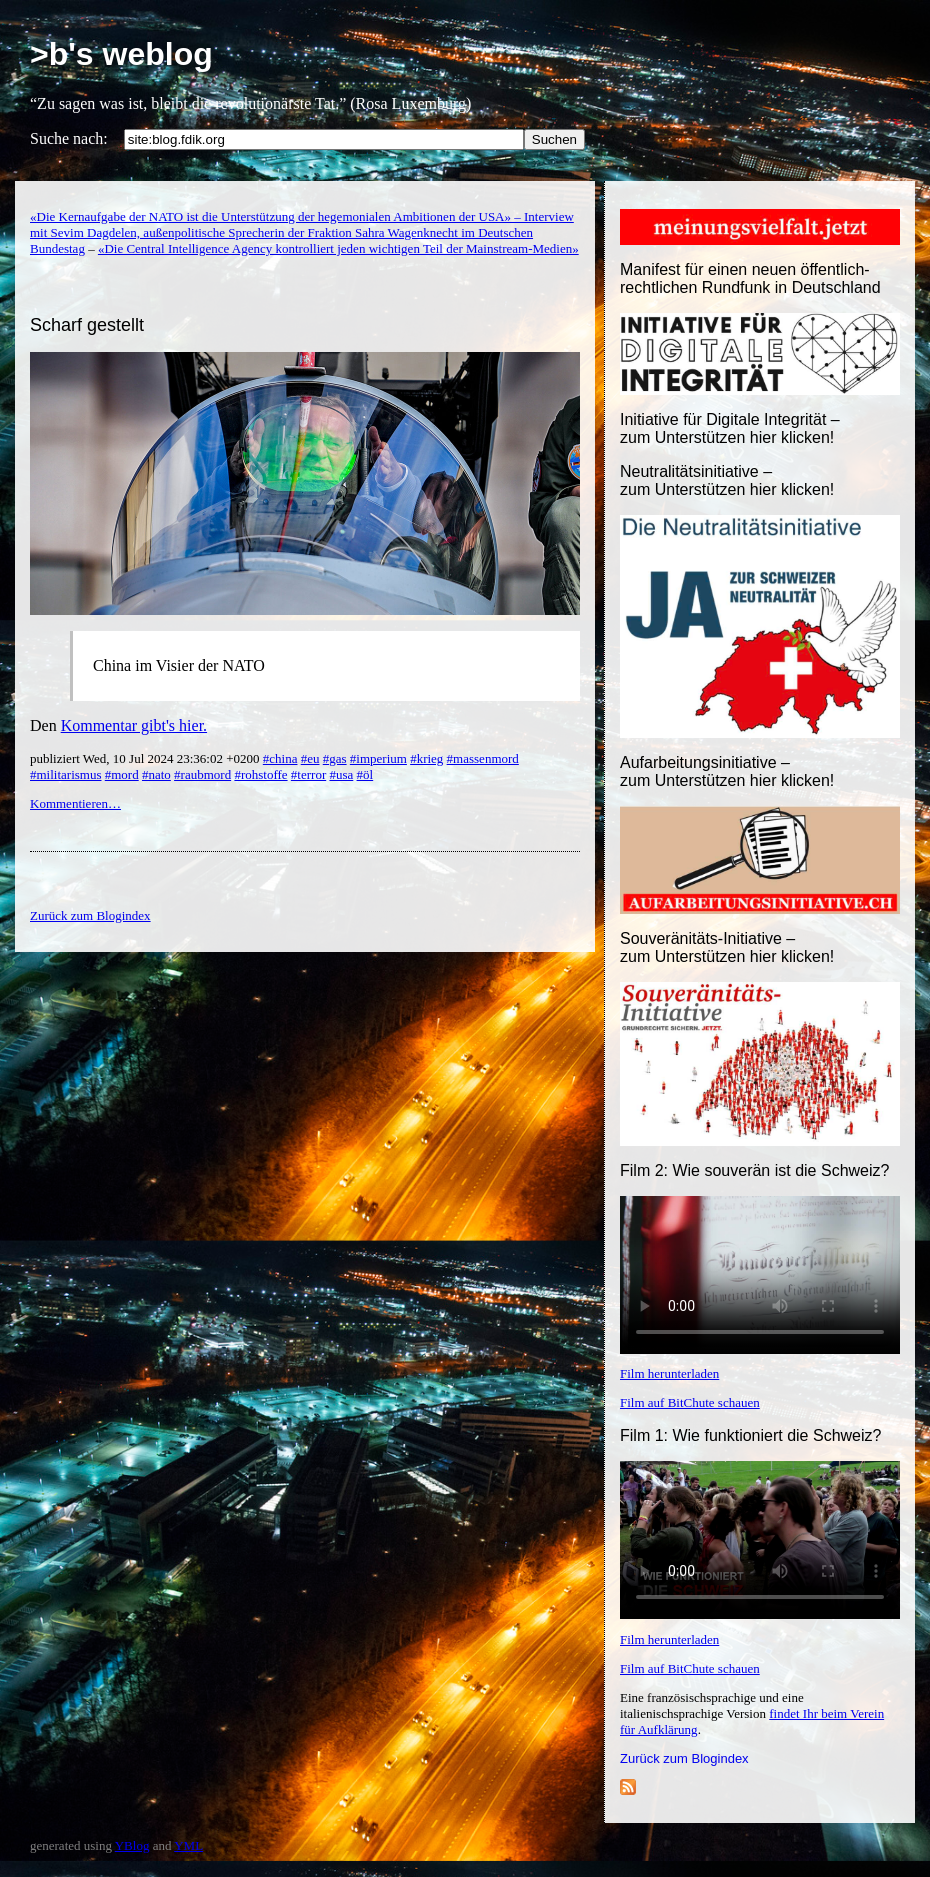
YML (188, 1845)
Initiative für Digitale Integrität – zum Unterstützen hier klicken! (730, 428)
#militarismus (66, 774)
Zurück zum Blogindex (684, 1758)
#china (280, 758)
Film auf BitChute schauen (690, 1402)
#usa (341, 774)
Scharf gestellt (87, 325)
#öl (365, 774)
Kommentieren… (75, 803)
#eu (310, 758)
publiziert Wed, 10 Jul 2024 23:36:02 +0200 (146, 758)
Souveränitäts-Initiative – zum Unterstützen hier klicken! (727, 947)
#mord (122, 774)
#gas (335, 758)
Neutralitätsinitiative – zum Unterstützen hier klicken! (727, 480)
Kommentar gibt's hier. (134, 725)
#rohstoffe (260, 774)
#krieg (426, 758)
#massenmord (483, 758)
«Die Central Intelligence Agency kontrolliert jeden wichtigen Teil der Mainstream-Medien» (338, 248)
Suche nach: (69, 138)
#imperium (378, 758)
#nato (156, 774)
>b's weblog (121, 54)
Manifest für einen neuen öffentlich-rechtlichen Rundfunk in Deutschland (750, 278)
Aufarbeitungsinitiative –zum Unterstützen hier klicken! (727, 771)
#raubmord (202, 774)
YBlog (132, 1845)
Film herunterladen (669, 1373)
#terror (308, 774)
